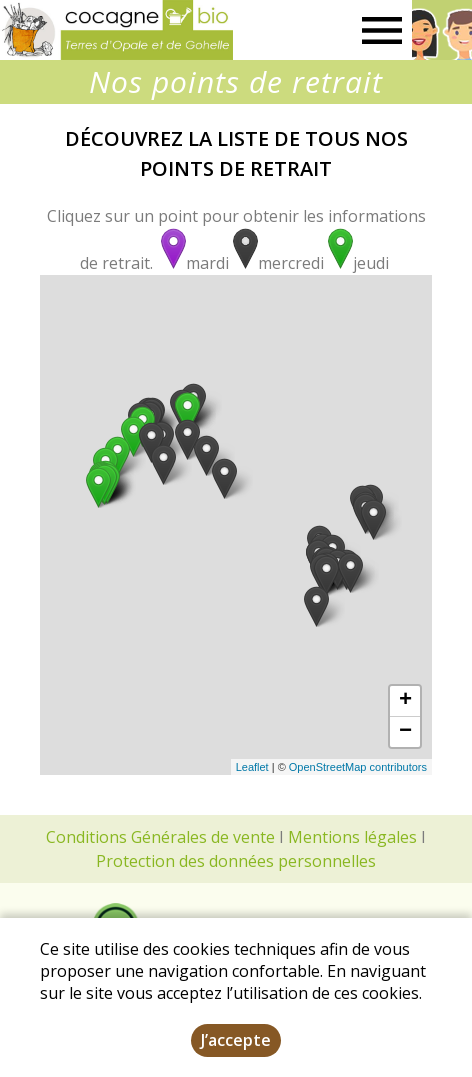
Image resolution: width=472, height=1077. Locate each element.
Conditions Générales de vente (160, 837)
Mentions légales (352, 837)
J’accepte (236, 1040)
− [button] (405, 732)
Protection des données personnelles (236, 861)
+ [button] (405, 701)
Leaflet (252, 767)
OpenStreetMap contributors (358, 767)
